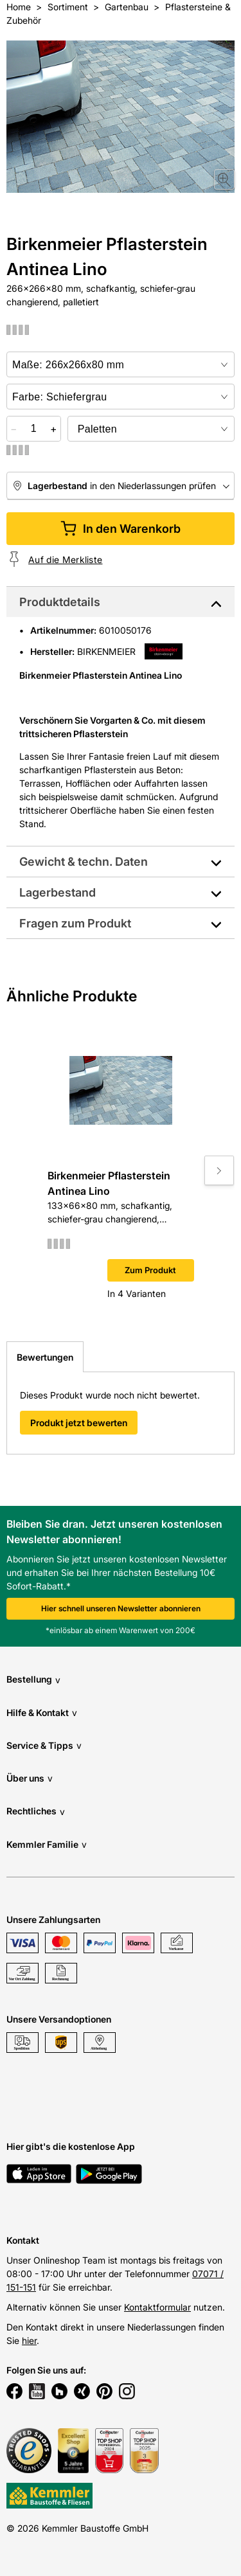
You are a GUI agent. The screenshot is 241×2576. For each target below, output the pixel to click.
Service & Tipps (44, 1745)
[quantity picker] (34, 428)
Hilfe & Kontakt (41, 1712)
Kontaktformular (157, 2307)
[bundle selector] (151, 429)
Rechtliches (35, 1811)
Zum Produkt (150, 1270)
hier (29, 2340)
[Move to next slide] (219, 1170)
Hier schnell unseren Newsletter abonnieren (121, 1608)
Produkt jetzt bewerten (78, 1422)
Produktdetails (59, 602)
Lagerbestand (57, 892)
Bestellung (33, 1679)
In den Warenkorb (120, 529)
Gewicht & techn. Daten (83, 861)
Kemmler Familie (46, 1844)
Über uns (29, 1778)
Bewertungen (45, 1357)
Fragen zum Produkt (75, 923)
